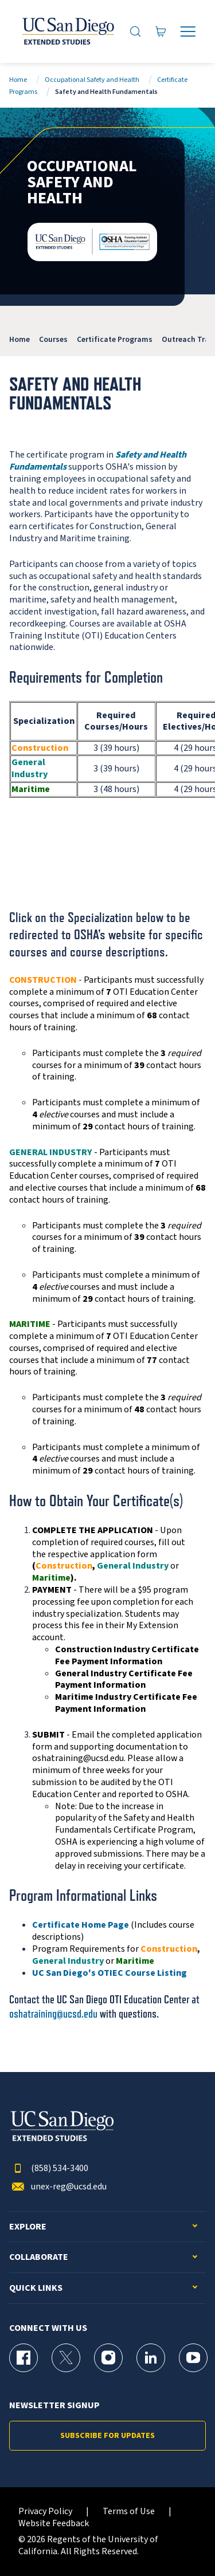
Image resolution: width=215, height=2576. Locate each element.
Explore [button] (27, 2227)
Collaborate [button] (38, 2257)
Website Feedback (53, 2524)
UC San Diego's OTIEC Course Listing (109, 1973)
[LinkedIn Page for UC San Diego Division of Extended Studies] (150, 2357)
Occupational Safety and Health (92, 80)
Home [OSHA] (19, 339)
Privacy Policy (45, 2512)
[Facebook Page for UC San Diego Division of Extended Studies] (23, 2357)
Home (18, 80)
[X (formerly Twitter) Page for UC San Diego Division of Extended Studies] (66, 2357)
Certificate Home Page (80, 1925)
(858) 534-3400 (48, 2169)
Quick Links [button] (35, 2288)
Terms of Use (129, 2512)
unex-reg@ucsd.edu (58, 2187)
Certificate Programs (115, 339)
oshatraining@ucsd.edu (53, 2013)
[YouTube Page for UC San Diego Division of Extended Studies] (193, 2357)
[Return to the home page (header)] (67, 31)
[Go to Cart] (160, 31)
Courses (53, 339)
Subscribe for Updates (107, 2435)
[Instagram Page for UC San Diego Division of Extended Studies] (108, 2357)
